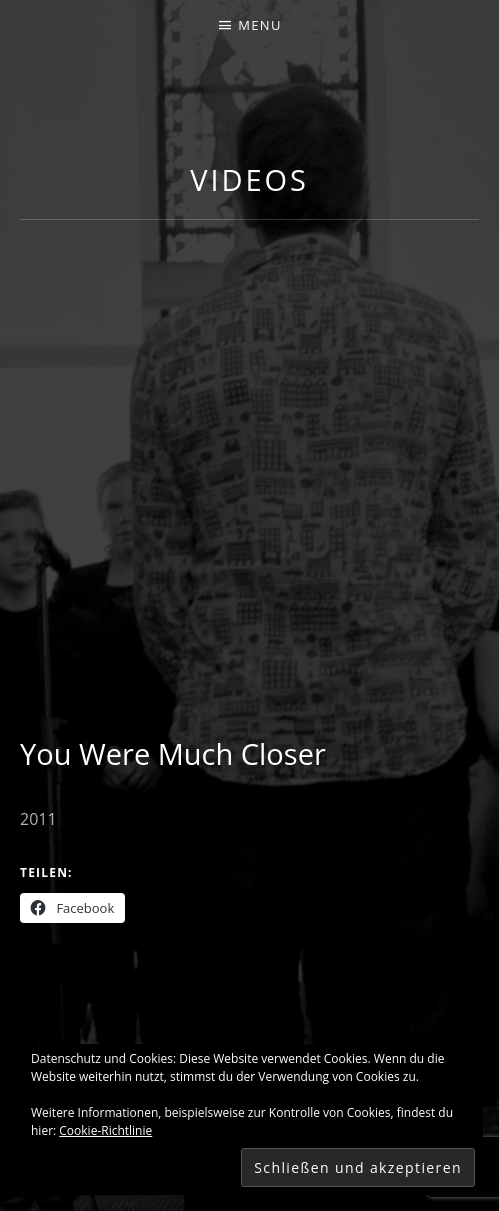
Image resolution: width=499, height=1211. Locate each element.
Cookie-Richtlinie (105, 1130)
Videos (249, 179)
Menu (259, 25)
